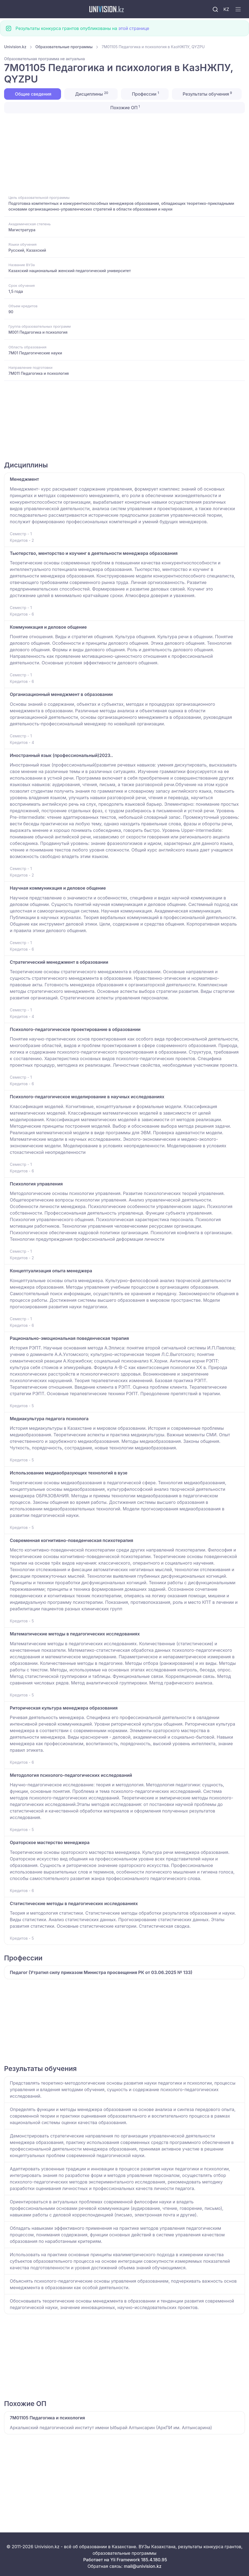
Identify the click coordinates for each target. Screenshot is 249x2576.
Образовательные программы (64, 46)
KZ (226, 9)
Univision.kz (15, 46)
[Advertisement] (124, 153)
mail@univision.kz (142, 2566)
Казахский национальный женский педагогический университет (69, 270)
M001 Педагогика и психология (38, 332)
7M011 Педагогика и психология (38, 373)
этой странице (133, 28)
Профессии (145, 94)
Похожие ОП (124, 107)
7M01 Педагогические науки (35, 353)
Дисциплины (91, 94)
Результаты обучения (206, 94)
